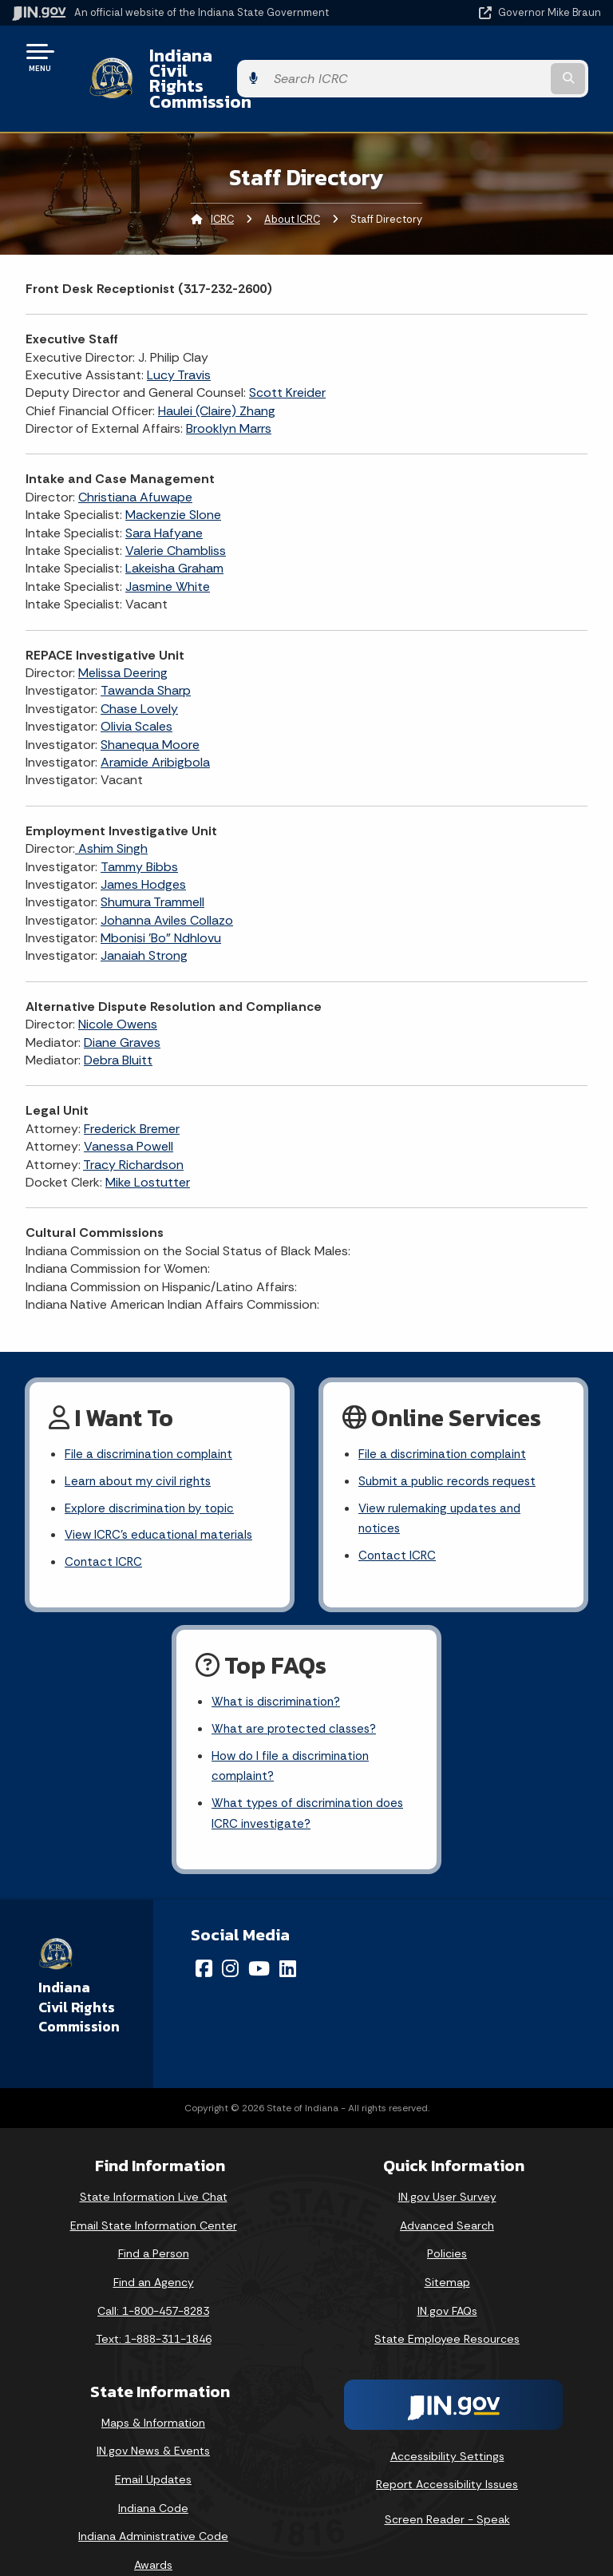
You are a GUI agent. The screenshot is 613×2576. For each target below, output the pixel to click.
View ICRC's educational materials (162, 1496)
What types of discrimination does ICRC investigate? (312, 1783)
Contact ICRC (104, 1524)
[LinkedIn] (287, 1939)
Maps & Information (153, 2393)
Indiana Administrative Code (153, 2507)
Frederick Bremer (132, 1085)
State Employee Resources (447, 2310)
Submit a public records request (451, 1441)
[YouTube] (259, 1939)
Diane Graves (122, 999)
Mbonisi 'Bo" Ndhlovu (161, 894)
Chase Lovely (139, 665)
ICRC (222, 176)
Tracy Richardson (133, 1121)
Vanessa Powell (128, 1103)
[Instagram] (230, 1939)
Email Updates (153, 2450)
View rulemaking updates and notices (443, 1479)
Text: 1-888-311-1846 (154, 2310)
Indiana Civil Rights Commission (266, 56)
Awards (153, 2535)
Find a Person (153, 2224)
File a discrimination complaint (152, 1413)
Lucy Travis (179, 331)
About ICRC (292, 176)
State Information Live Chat (153, 2168)
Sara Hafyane (164, 490)
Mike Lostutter (147, 1139)
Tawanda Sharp (146, 648)
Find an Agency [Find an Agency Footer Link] (153, 2252)
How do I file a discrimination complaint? (294, 1733)
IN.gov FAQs (447, 2281)
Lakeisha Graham (174, 525)
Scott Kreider (287, 350)
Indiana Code (153, 2478)
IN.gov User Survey (447, 2168)
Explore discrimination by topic (154, 1468)
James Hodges (143, 841)
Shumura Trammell (152, 859)
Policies (447, 2224)
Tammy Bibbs (139, 823)
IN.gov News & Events (153, 2422)
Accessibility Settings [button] (447, 2426)
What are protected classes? (297, 1694)
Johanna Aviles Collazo (167, 877)
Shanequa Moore (150, 701)
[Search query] (515, 57)
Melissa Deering (123, 629)
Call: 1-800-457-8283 (153, 2281)
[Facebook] (204, 1939)
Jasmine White (167, 543)
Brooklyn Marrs (228, 385)
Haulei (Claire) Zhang (216, 367)
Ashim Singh (111, 805)
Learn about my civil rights (140, 1441)
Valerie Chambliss (175, 507)
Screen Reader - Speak (447, 2490)
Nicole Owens (117, 981)
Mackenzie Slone (173, 472)
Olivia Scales (136, 683)
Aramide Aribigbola (155, 719)
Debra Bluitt (118, 1017)
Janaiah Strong (144, 913)
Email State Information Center (153, 2196)
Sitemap (447, 2252)
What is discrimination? (279, 1667)
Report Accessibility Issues (447, 2455)
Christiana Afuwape (135, 454)
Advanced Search (447, 2196)
